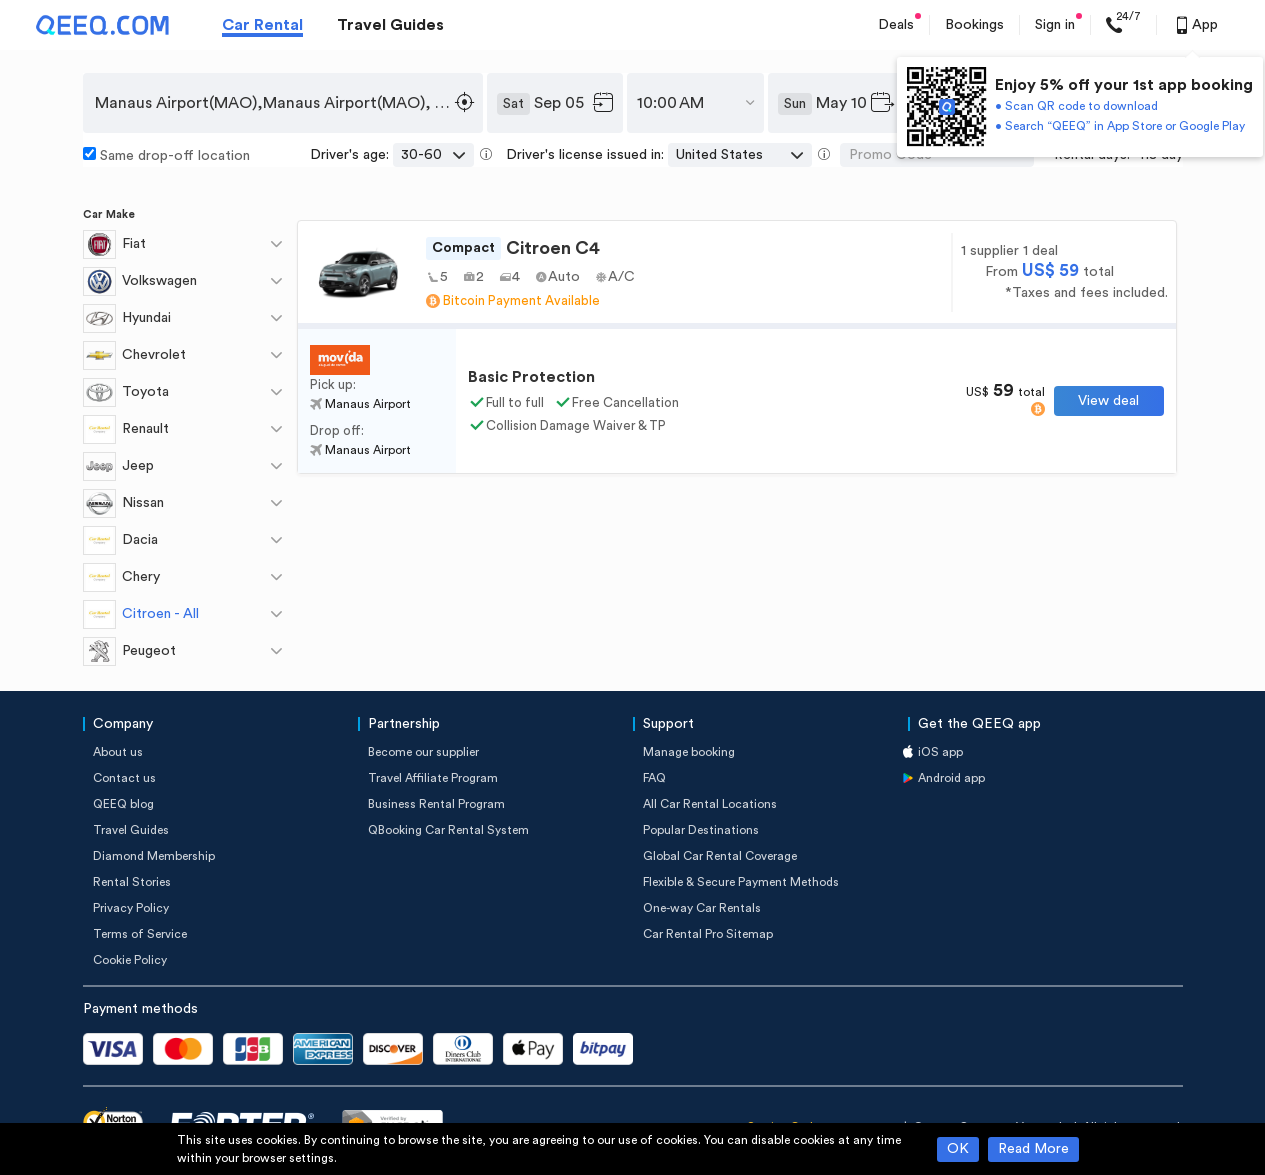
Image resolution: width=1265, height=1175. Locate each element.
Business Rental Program (436, 804)
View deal (1108, 401)
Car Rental (262, 25)
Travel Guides (390, 25)
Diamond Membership (154, 856)
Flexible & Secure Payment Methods (741, 882)
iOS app (940, 752)
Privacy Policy (131, 908)
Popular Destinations (701, 830)
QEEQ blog (123, 804)
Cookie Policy (130, 960)
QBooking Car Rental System (448, 830)
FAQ (654, 778)
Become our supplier (423, 752)
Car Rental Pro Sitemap (708, 934)
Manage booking (689, 752)
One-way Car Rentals (702, 908)
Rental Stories (132, 882)
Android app (951, 778)
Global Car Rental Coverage (720, 856)
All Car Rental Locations (710, 804)
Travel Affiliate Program (433, 778)
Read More (1033, 1149)
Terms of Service (140, 934)
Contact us (124, 778)
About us (118, 752)
